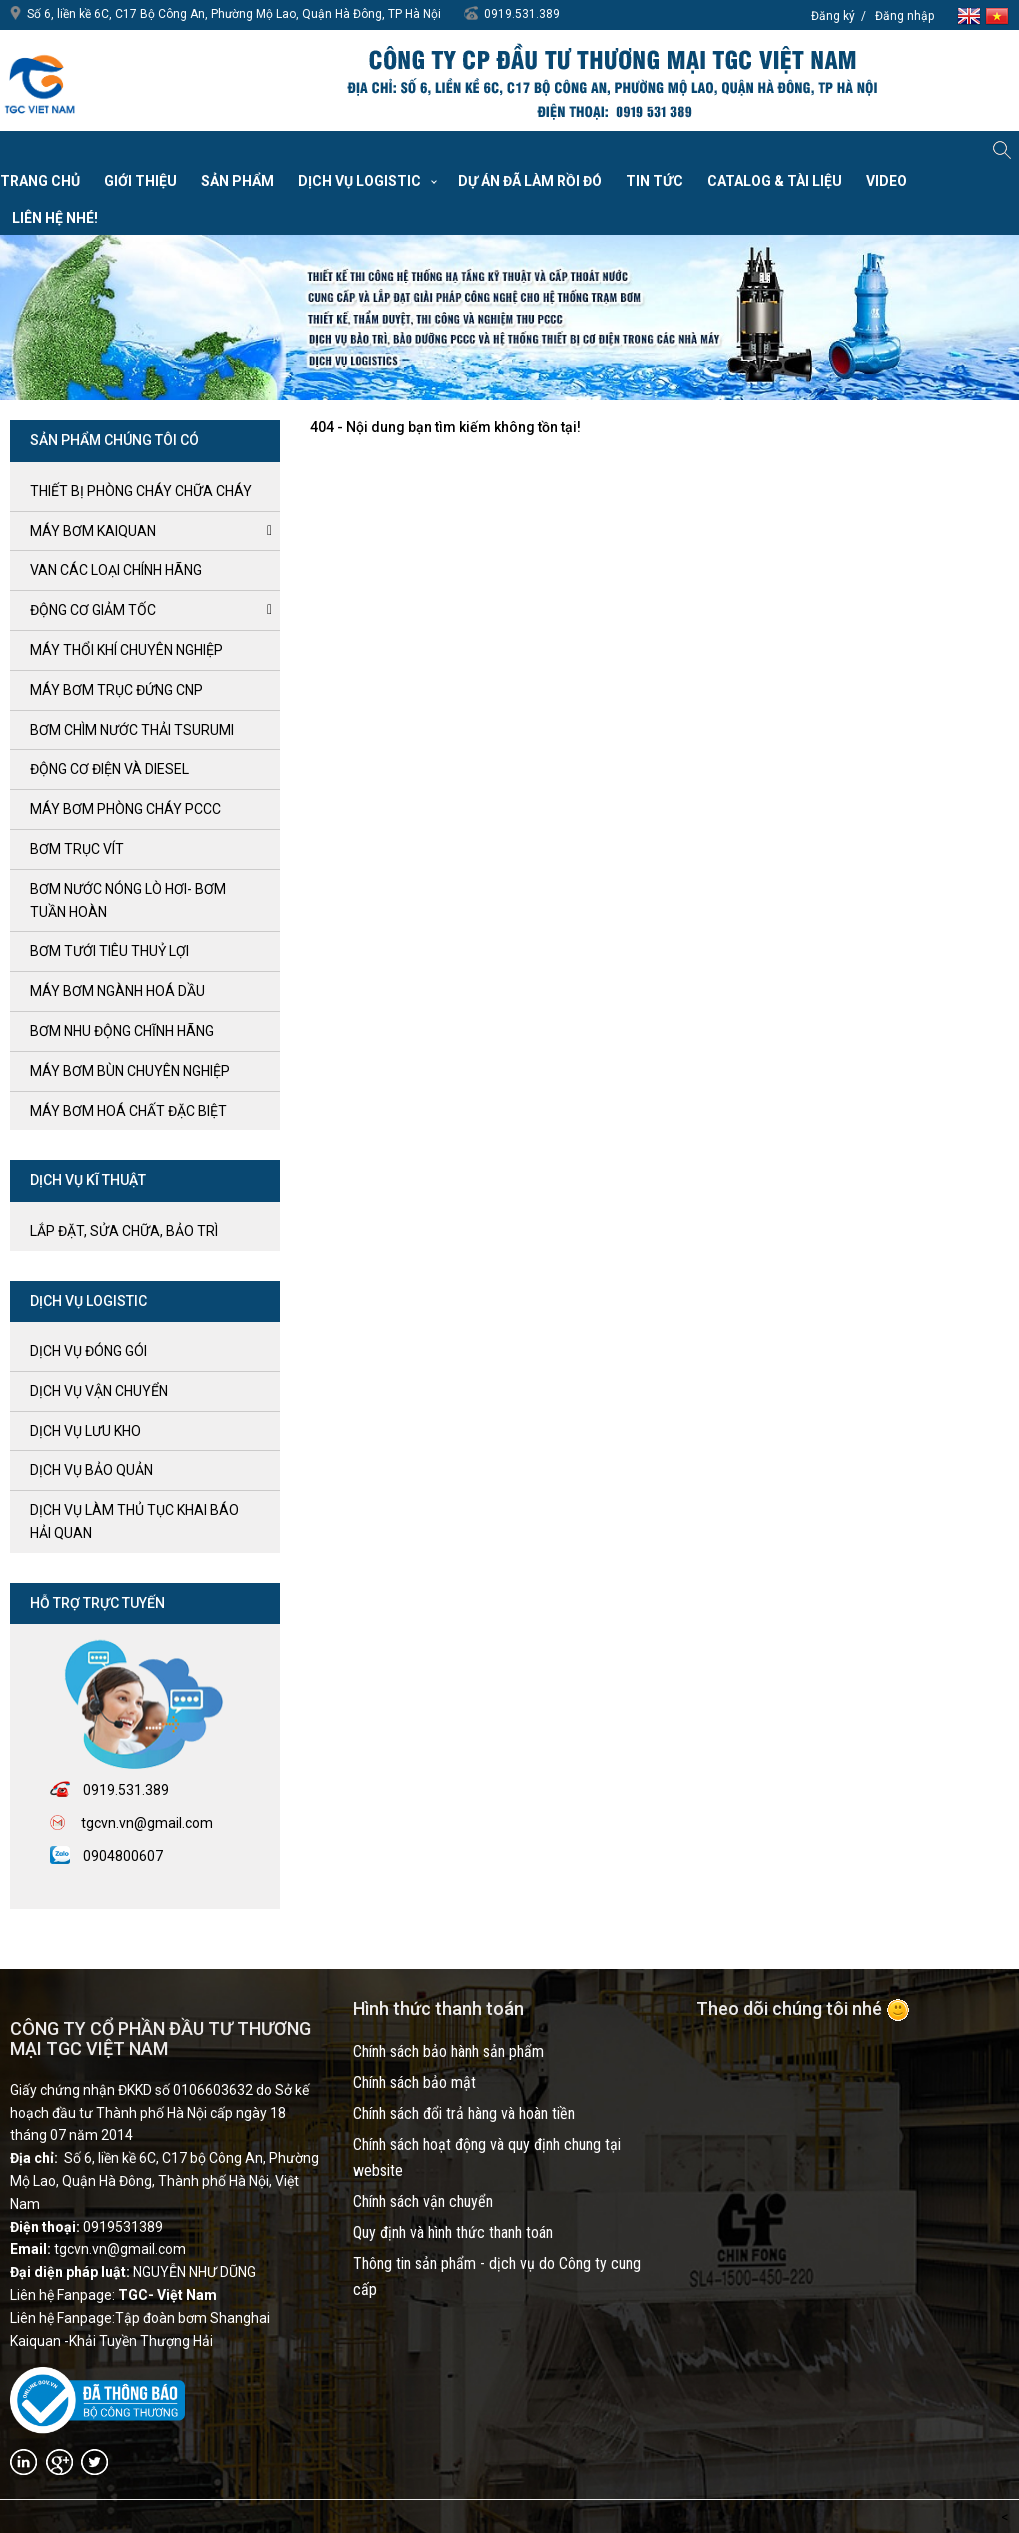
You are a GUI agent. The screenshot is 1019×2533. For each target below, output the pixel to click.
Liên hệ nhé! (55, 218)
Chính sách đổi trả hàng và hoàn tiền (464, 2113)
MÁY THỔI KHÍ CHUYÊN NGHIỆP (126, 650)
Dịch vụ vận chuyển (99, 1391)
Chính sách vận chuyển (423, 2201)
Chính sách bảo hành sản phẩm (448, 2051)
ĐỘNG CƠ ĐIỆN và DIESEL (109, 769)
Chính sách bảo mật (414, 2082)
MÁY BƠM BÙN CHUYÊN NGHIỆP (130, 1071)
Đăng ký (833, 16)
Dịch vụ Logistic (359, 181)
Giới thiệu (140, 181)
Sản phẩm (237, 181)
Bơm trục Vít (77, 849)
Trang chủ (40, 181)
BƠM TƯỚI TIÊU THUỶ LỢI (109, 951)
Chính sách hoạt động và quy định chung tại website (487, 2157)
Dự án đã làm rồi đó (530, 181)
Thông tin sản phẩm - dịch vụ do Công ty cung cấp (497, 2276)
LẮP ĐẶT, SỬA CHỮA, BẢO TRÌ (124, 1231)
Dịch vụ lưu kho (85, 1431)
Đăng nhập (904, 16)
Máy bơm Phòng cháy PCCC (125, 809)
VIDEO (886, 181)
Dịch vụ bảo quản (91, 1470)
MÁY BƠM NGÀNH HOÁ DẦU (117, 991)
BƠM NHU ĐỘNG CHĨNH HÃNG (122, 1031)
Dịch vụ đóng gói (88, 1351)
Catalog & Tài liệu (774, 181)
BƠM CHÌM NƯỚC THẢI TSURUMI (132, 730)
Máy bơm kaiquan (93, 531)
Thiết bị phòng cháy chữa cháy (141, 491)
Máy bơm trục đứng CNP (116, 690)
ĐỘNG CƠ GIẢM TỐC (93, 610)
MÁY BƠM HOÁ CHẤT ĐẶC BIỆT (128, 1111)
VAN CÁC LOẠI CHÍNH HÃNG (116, 570)
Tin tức (654, 181)
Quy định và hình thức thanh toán (453, 2232)
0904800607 (123, 1856)
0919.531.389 (522, 14)
